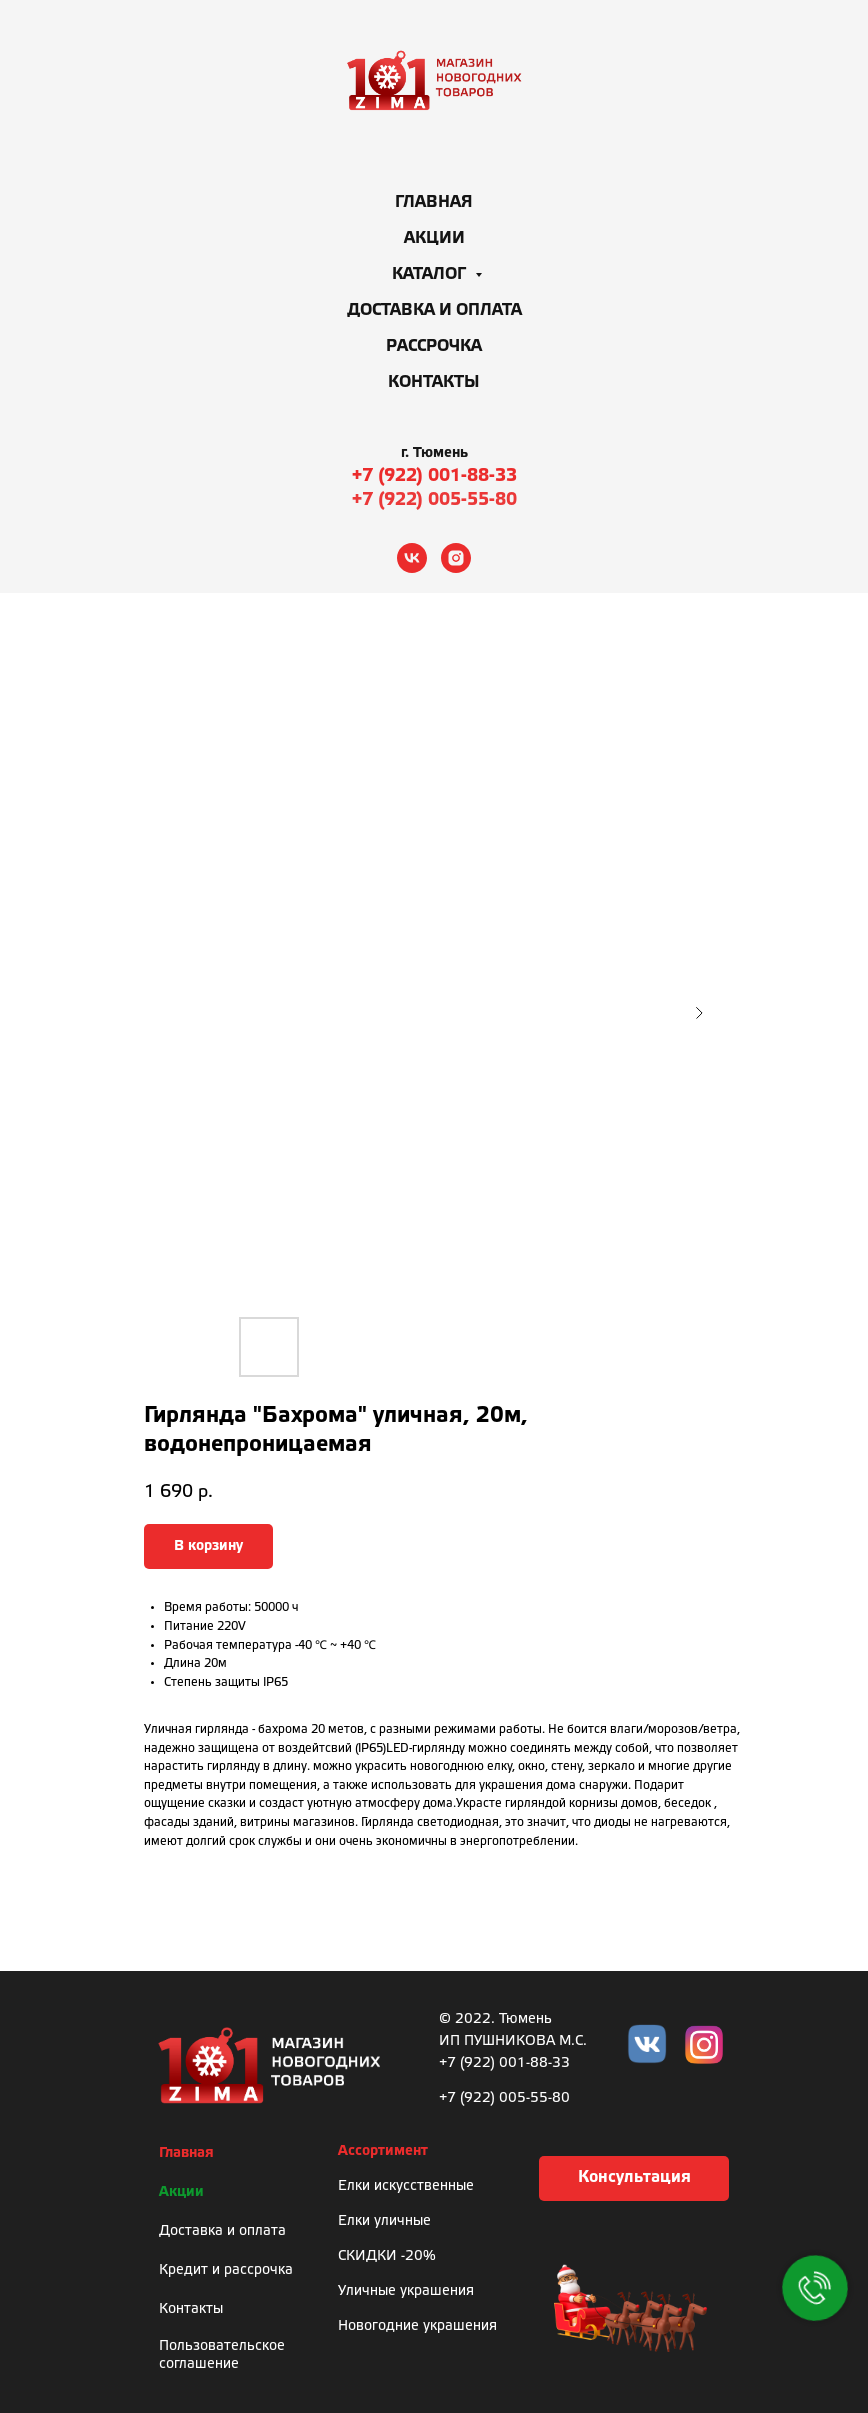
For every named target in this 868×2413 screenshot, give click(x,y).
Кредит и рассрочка (226, 2270)
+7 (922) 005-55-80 (434, 500)
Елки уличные (384, 2221)
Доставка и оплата (434, 310)
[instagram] (456, 558)
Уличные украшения (406, 2291)
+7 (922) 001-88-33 (434, 476)
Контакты (434, 382)
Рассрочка (434, 346)
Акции (434, 238)
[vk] (412, 558)
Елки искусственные (406, 2186)
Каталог (431, 274)
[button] (634, 2178)
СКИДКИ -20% (387, 2256)
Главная (434, 202)
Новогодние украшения (417, 2326)
